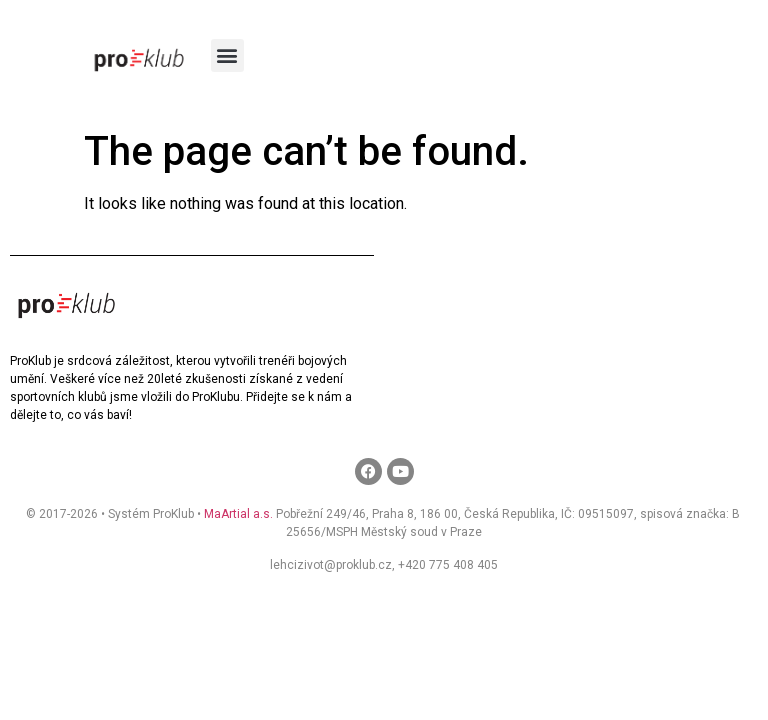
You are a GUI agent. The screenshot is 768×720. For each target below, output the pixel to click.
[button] (227, 55)
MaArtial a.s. (238, 514)
